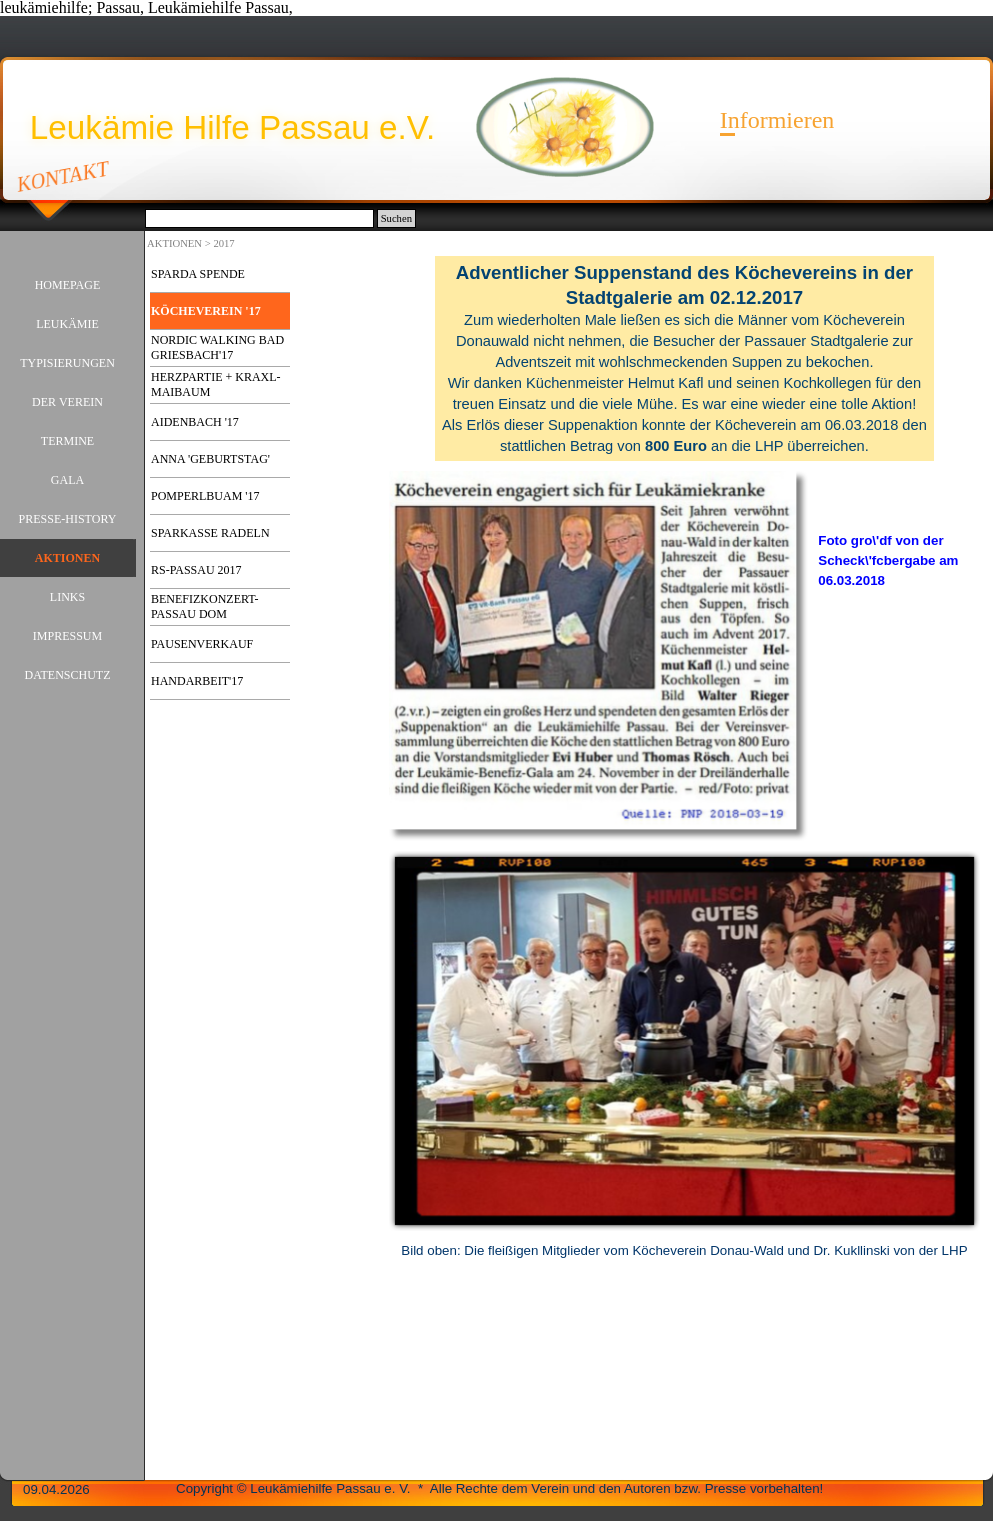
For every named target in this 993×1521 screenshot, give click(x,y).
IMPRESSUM (67, 636)
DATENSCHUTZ (68, 675)
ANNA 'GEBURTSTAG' (210, 459)
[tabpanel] (684, 358)
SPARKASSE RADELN (210, 533)
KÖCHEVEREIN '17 (206, 311)
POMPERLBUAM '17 (205, 496)
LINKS (67, 597)
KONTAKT (63, 176)
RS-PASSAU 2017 (196, 570)
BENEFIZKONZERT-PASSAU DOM (205, 606)
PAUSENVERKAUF (202, 644)
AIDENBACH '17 (195, 422)
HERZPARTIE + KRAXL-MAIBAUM (216, 384)
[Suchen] (259, 218)
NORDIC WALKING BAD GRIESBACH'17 (217, 347)
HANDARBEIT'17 (197, 681)
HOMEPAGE (68, 285)
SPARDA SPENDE (198, 274)
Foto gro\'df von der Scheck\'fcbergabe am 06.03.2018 (888, 560)
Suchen (396, 218)
